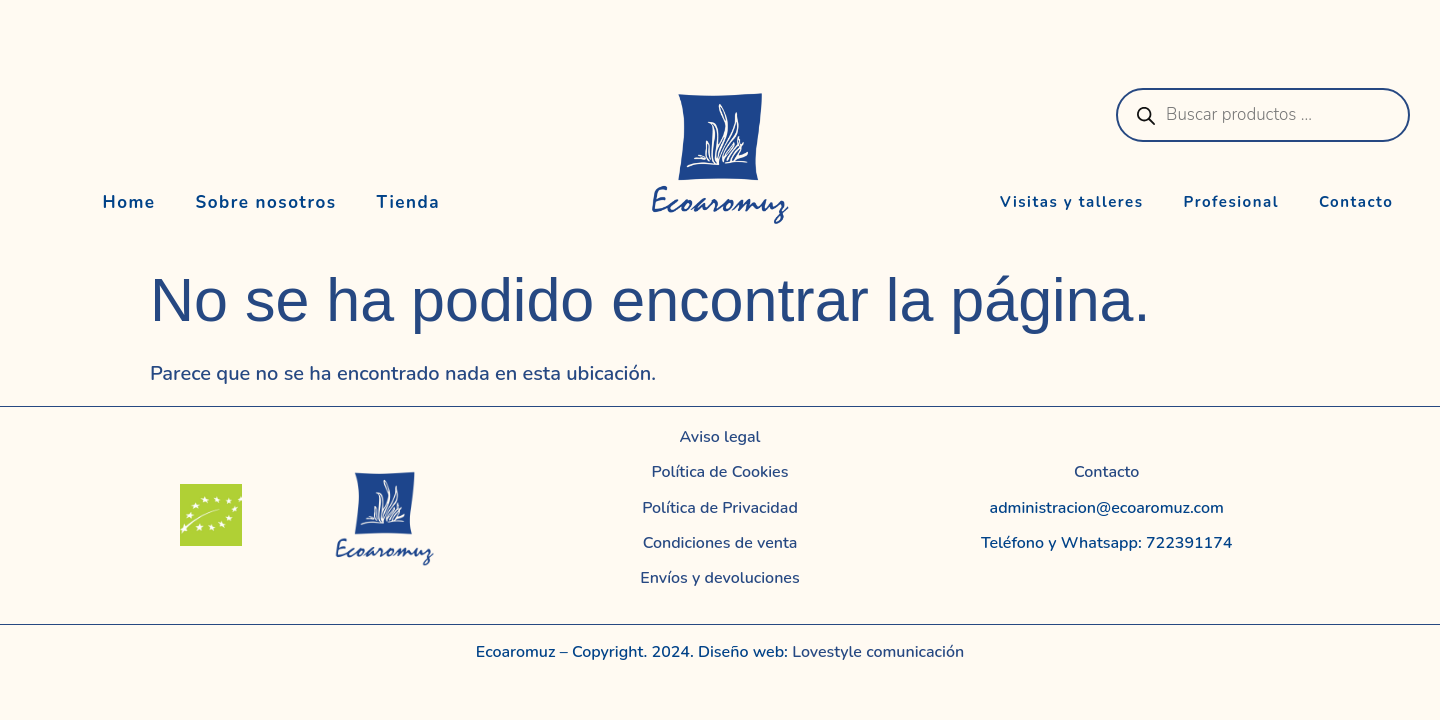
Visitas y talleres (1072, 202)
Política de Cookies (720, 472)
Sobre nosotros (266, 202)
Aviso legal (720, 437)
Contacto (1356, 202)
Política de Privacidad (720, 508)
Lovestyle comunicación (876, 652)
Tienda (409, 202)
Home (128, 202)
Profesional (1231, 202)
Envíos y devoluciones (719, 578)
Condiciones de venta (720, 543)
